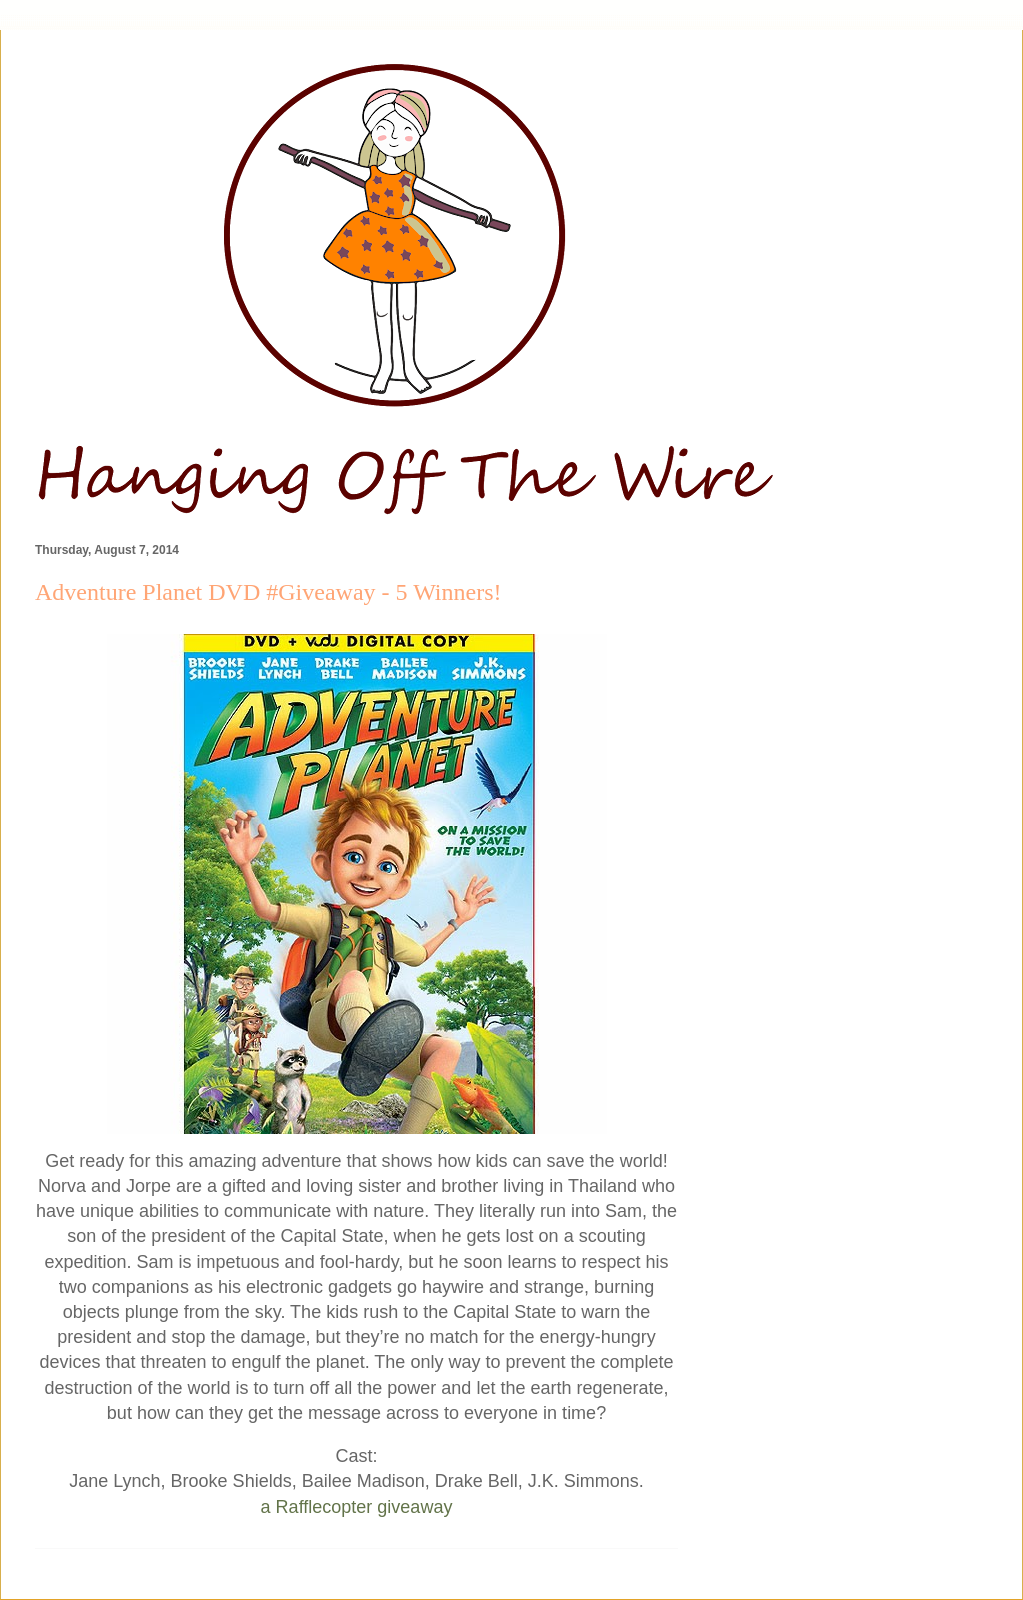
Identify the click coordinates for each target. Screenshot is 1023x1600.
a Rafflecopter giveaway (357, 1507)
